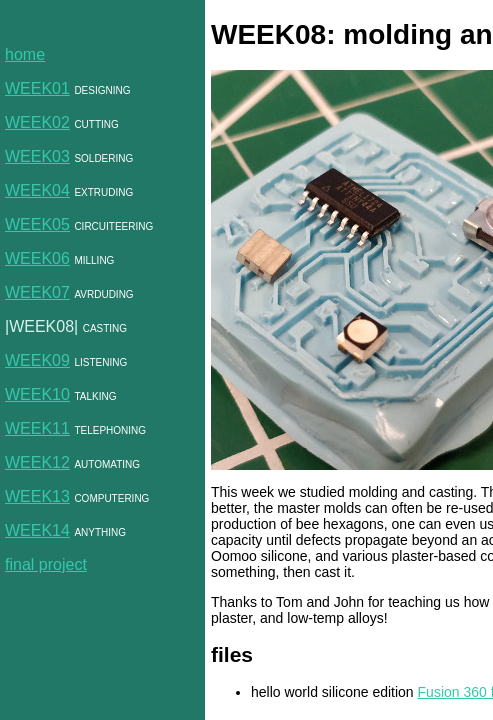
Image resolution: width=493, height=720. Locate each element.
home (25, 54)
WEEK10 (37, 394)
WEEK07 (37, 292)
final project (46, 564)
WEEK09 (37, 360)
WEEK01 (37, 88)
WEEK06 (37, 258)
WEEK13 (37, 496)
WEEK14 (37, 530)
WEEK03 (37, 156)
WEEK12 (37, 462)
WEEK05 (37, 224)
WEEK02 (37, 122)
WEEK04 (37, 190)
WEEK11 (37, 428)
